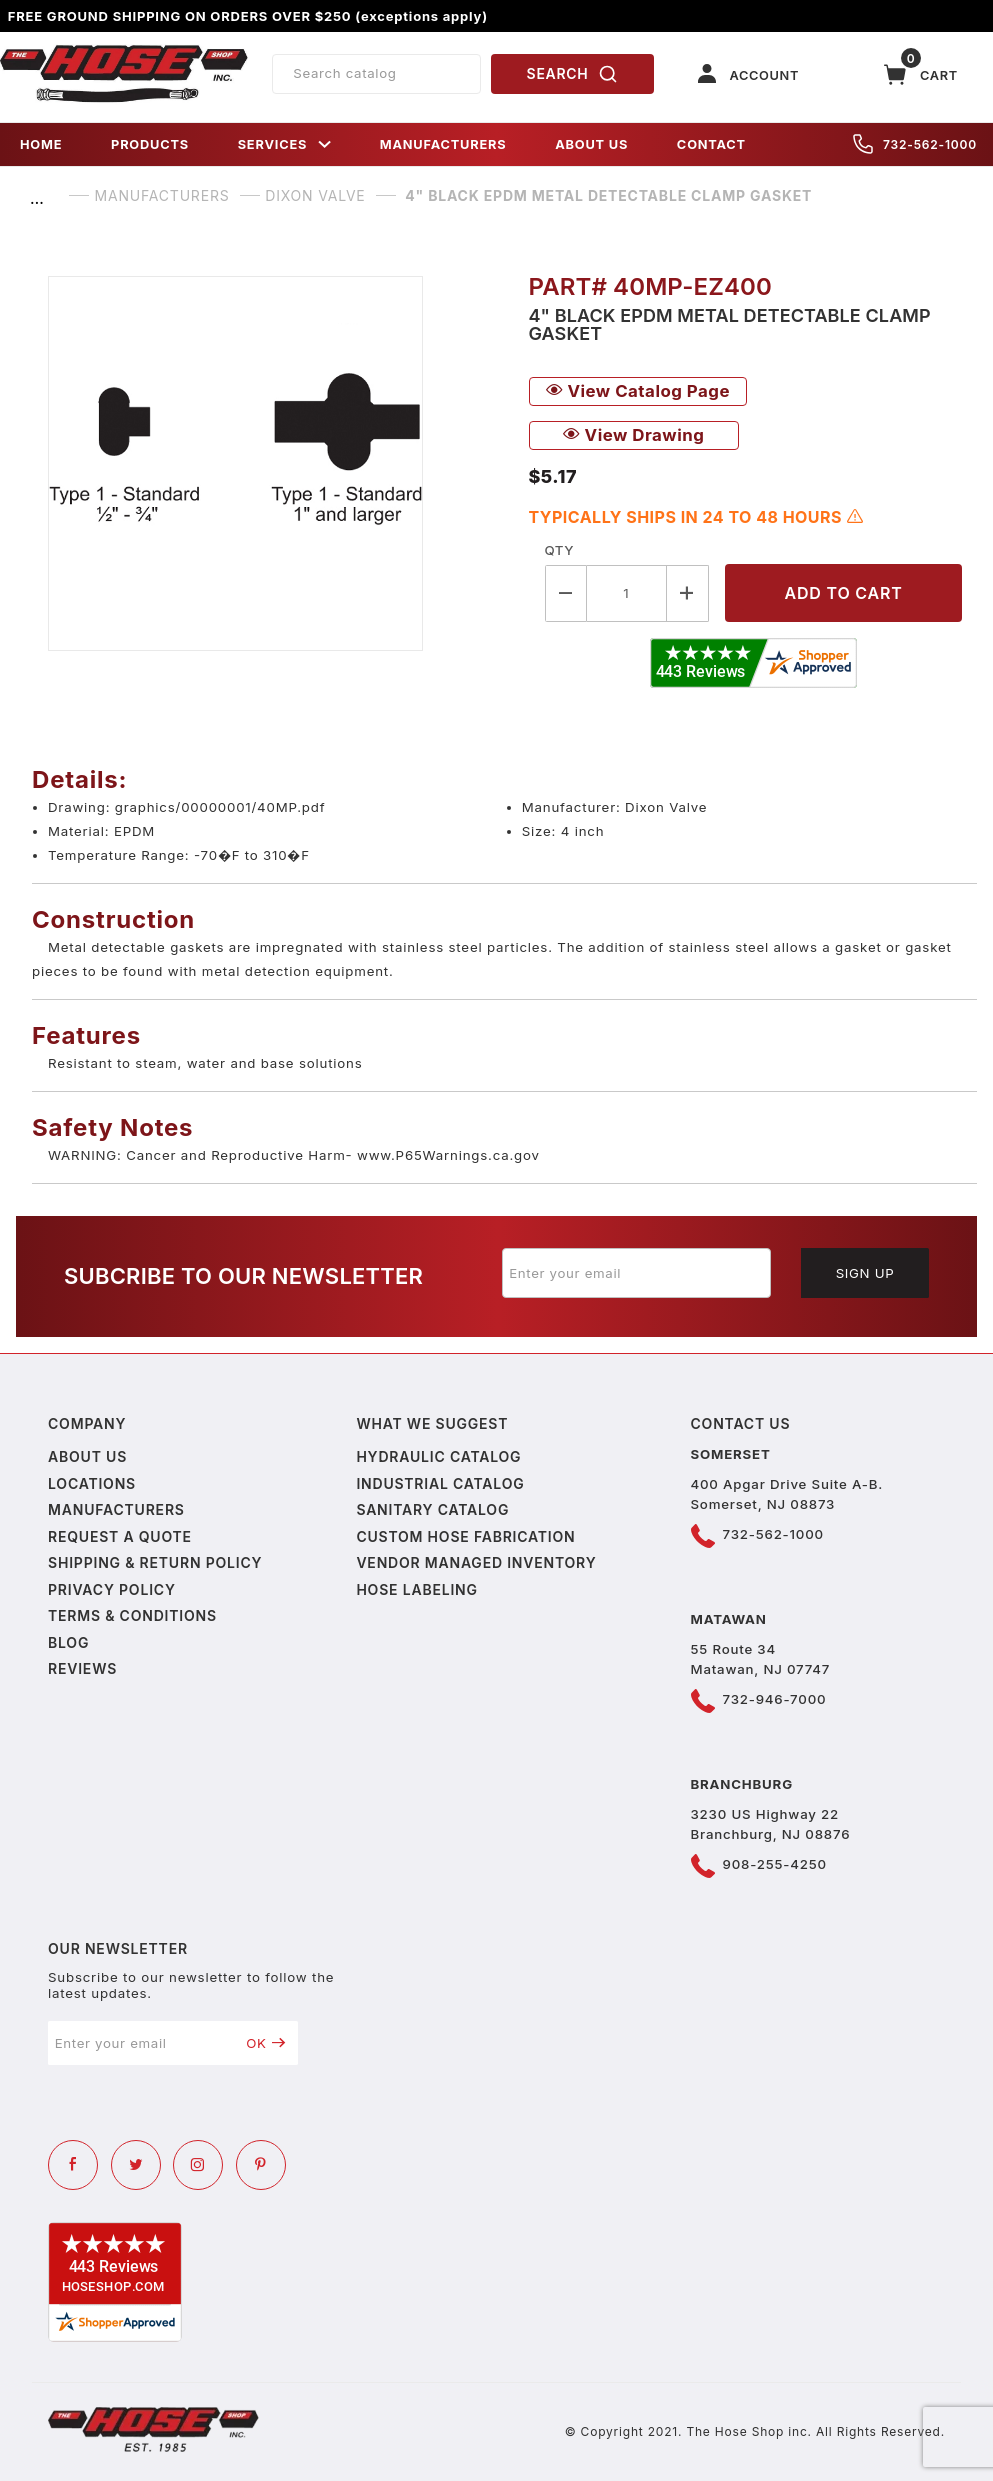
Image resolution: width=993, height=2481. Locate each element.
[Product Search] (376, 74)
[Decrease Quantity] (566, 593)
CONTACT (711, 144)
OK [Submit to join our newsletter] (265, 2043)
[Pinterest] (261, 2165)
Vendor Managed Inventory (476, 1562)
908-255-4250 (775, 1864)
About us (87, 1456)
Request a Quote (120, 1536)
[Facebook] (73, 2165)
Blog (68, 1642)
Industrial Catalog (440, 1483)
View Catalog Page (638, 391)
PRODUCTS (150, 144)
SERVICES (285, 144)
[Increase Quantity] (688, 593)
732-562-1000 (915, 144)
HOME (41, 144)
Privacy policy (112, 1589)
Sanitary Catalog (432, 1509)
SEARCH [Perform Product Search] (573, 74)
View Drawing (634, 435)
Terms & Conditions (132, 1615)
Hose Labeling (416, 1589)
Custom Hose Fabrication (465, 1536)
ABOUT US (591, 144)
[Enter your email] (637, 1273)
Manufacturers (116, 1509)
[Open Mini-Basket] (921, 74)
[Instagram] (198, 2165)
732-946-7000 (775, 1699)
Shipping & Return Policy (155, 1562)
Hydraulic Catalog (438, 1456)
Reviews (82, 1668)
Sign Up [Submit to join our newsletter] (865, 1273)
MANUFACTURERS (443, 144)
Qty (559, 550)
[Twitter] (136, 2165)
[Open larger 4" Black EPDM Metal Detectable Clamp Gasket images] (272, 463)
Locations (92, 1483)
